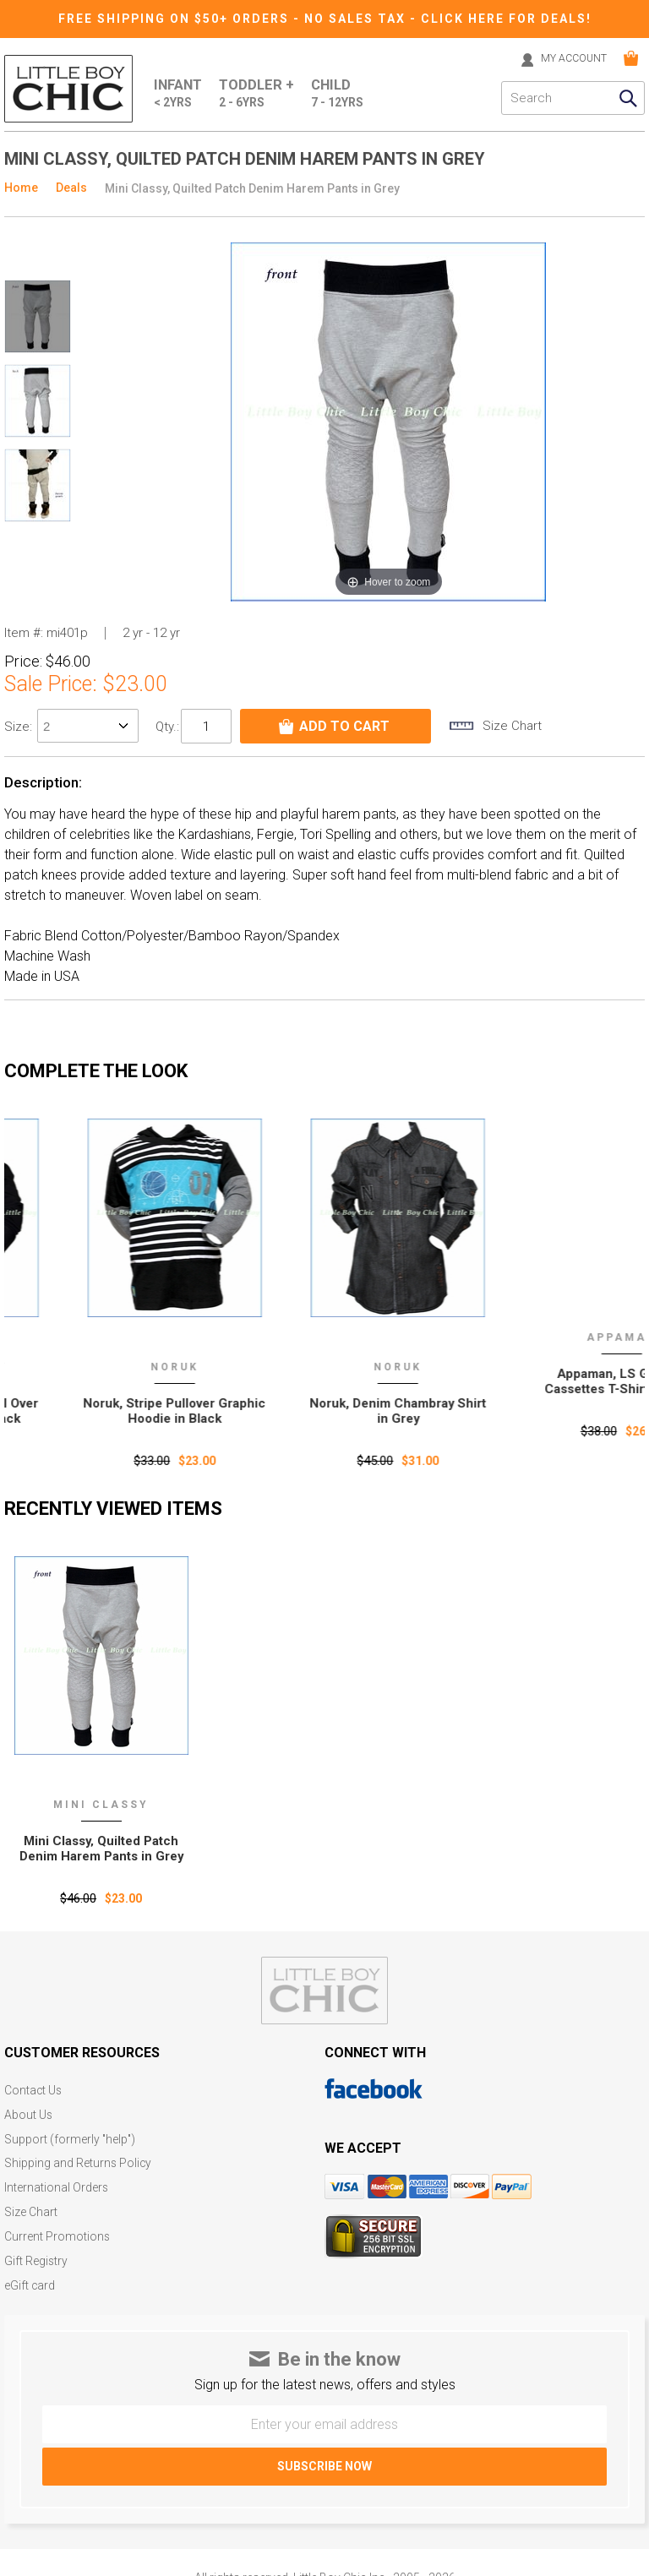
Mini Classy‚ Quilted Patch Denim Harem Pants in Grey (101, 1848)
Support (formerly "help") (70, 2137)
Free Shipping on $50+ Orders (175, 18)
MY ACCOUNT (569, 58)
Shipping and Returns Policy (78, 2160)
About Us (28, 2113)
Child (340, 94)
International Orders (56, 2184)
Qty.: (167, 725)
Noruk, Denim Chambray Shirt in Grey (536, 1410)
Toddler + (259, 94)
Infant (179, 94)
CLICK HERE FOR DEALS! (507, 18)
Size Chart (30, 2208)
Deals (71, 187)
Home (21, 187)
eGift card (30, 2279)
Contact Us (33, 2089)
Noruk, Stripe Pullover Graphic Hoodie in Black (313, 1410)
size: (19, 726)
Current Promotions (57, 2231)
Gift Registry (36, 2255)
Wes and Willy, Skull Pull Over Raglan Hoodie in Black (90, 1410)
